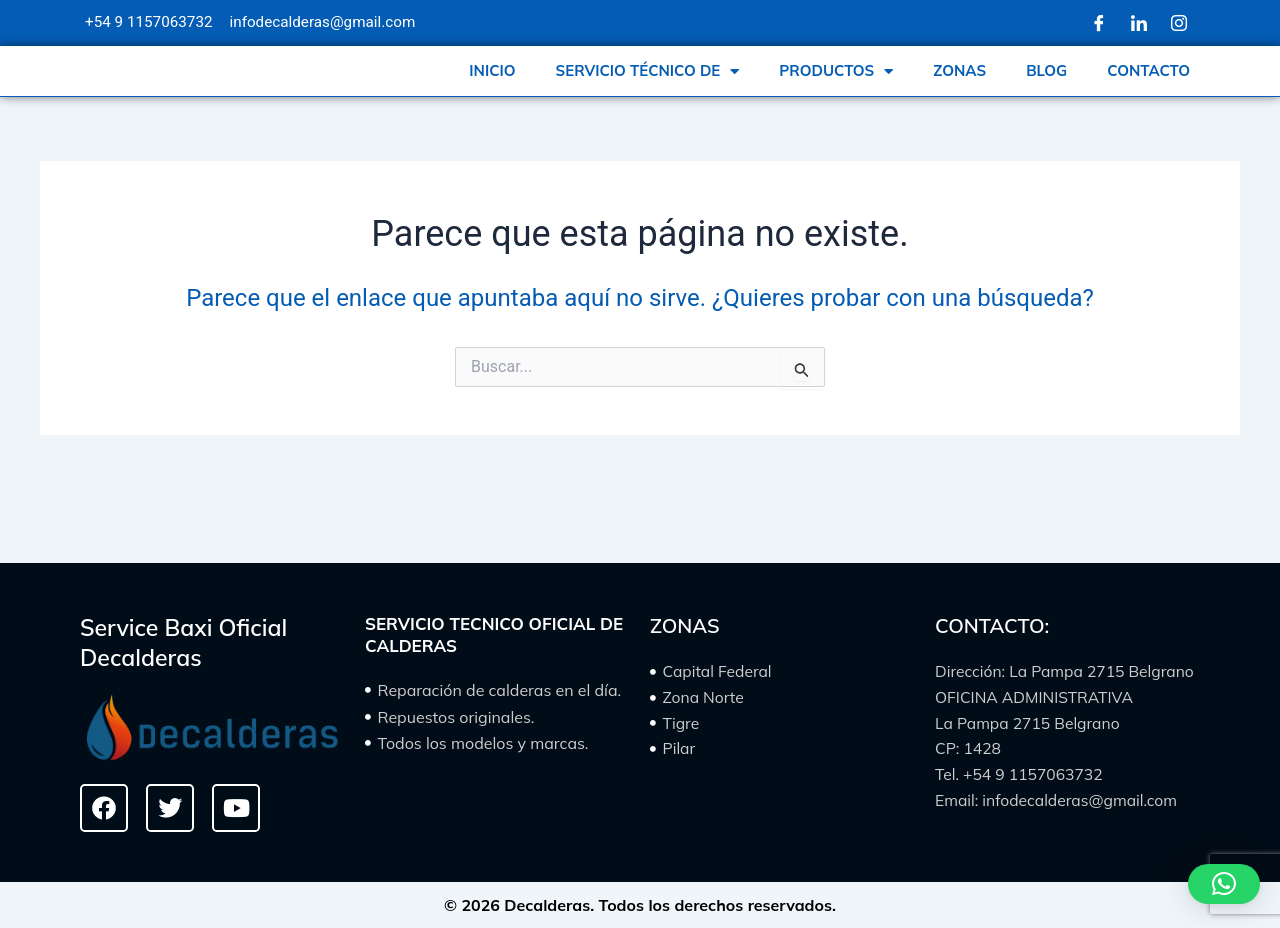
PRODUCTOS (836, 77)
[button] (1224, 884)
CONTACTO (1148, 77)
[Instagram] (1179, 23)
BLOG (1046, 77)
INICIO (492, 77)
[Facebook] (1099, 23)
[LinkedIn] (1139, 23)
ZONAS (959, 77)
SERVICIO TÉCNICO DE (648, 77)
